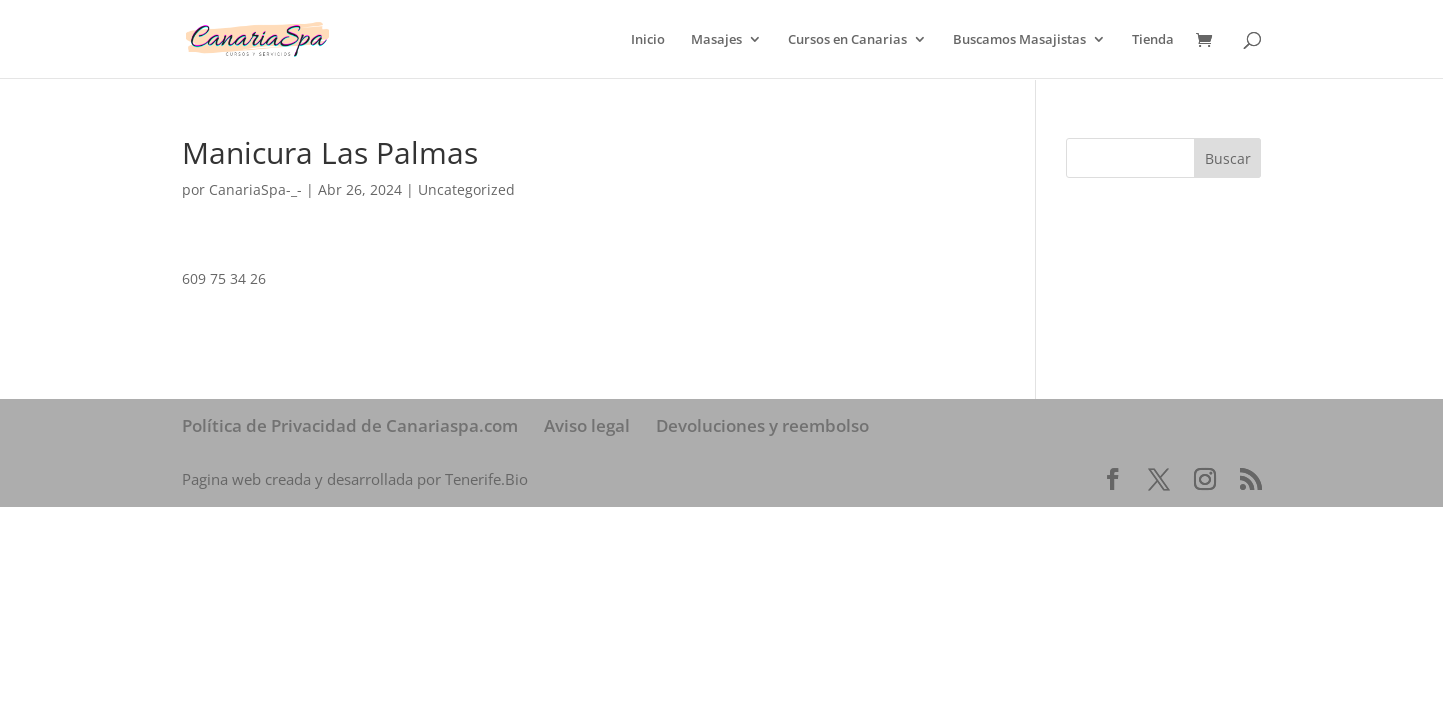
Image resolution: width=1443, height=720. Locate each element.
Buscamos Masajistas (1019, 40)
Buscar (1228, 158)
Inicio (648, 40)
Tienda (1153, 40)
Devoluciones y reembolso (762, 425)
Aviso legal (587, 425)
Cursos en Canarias (847, 40)
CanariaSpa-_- (255, 189)
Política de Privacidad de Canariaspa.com (350, 425)
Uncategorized (466, 189)
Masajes (716, 40)
